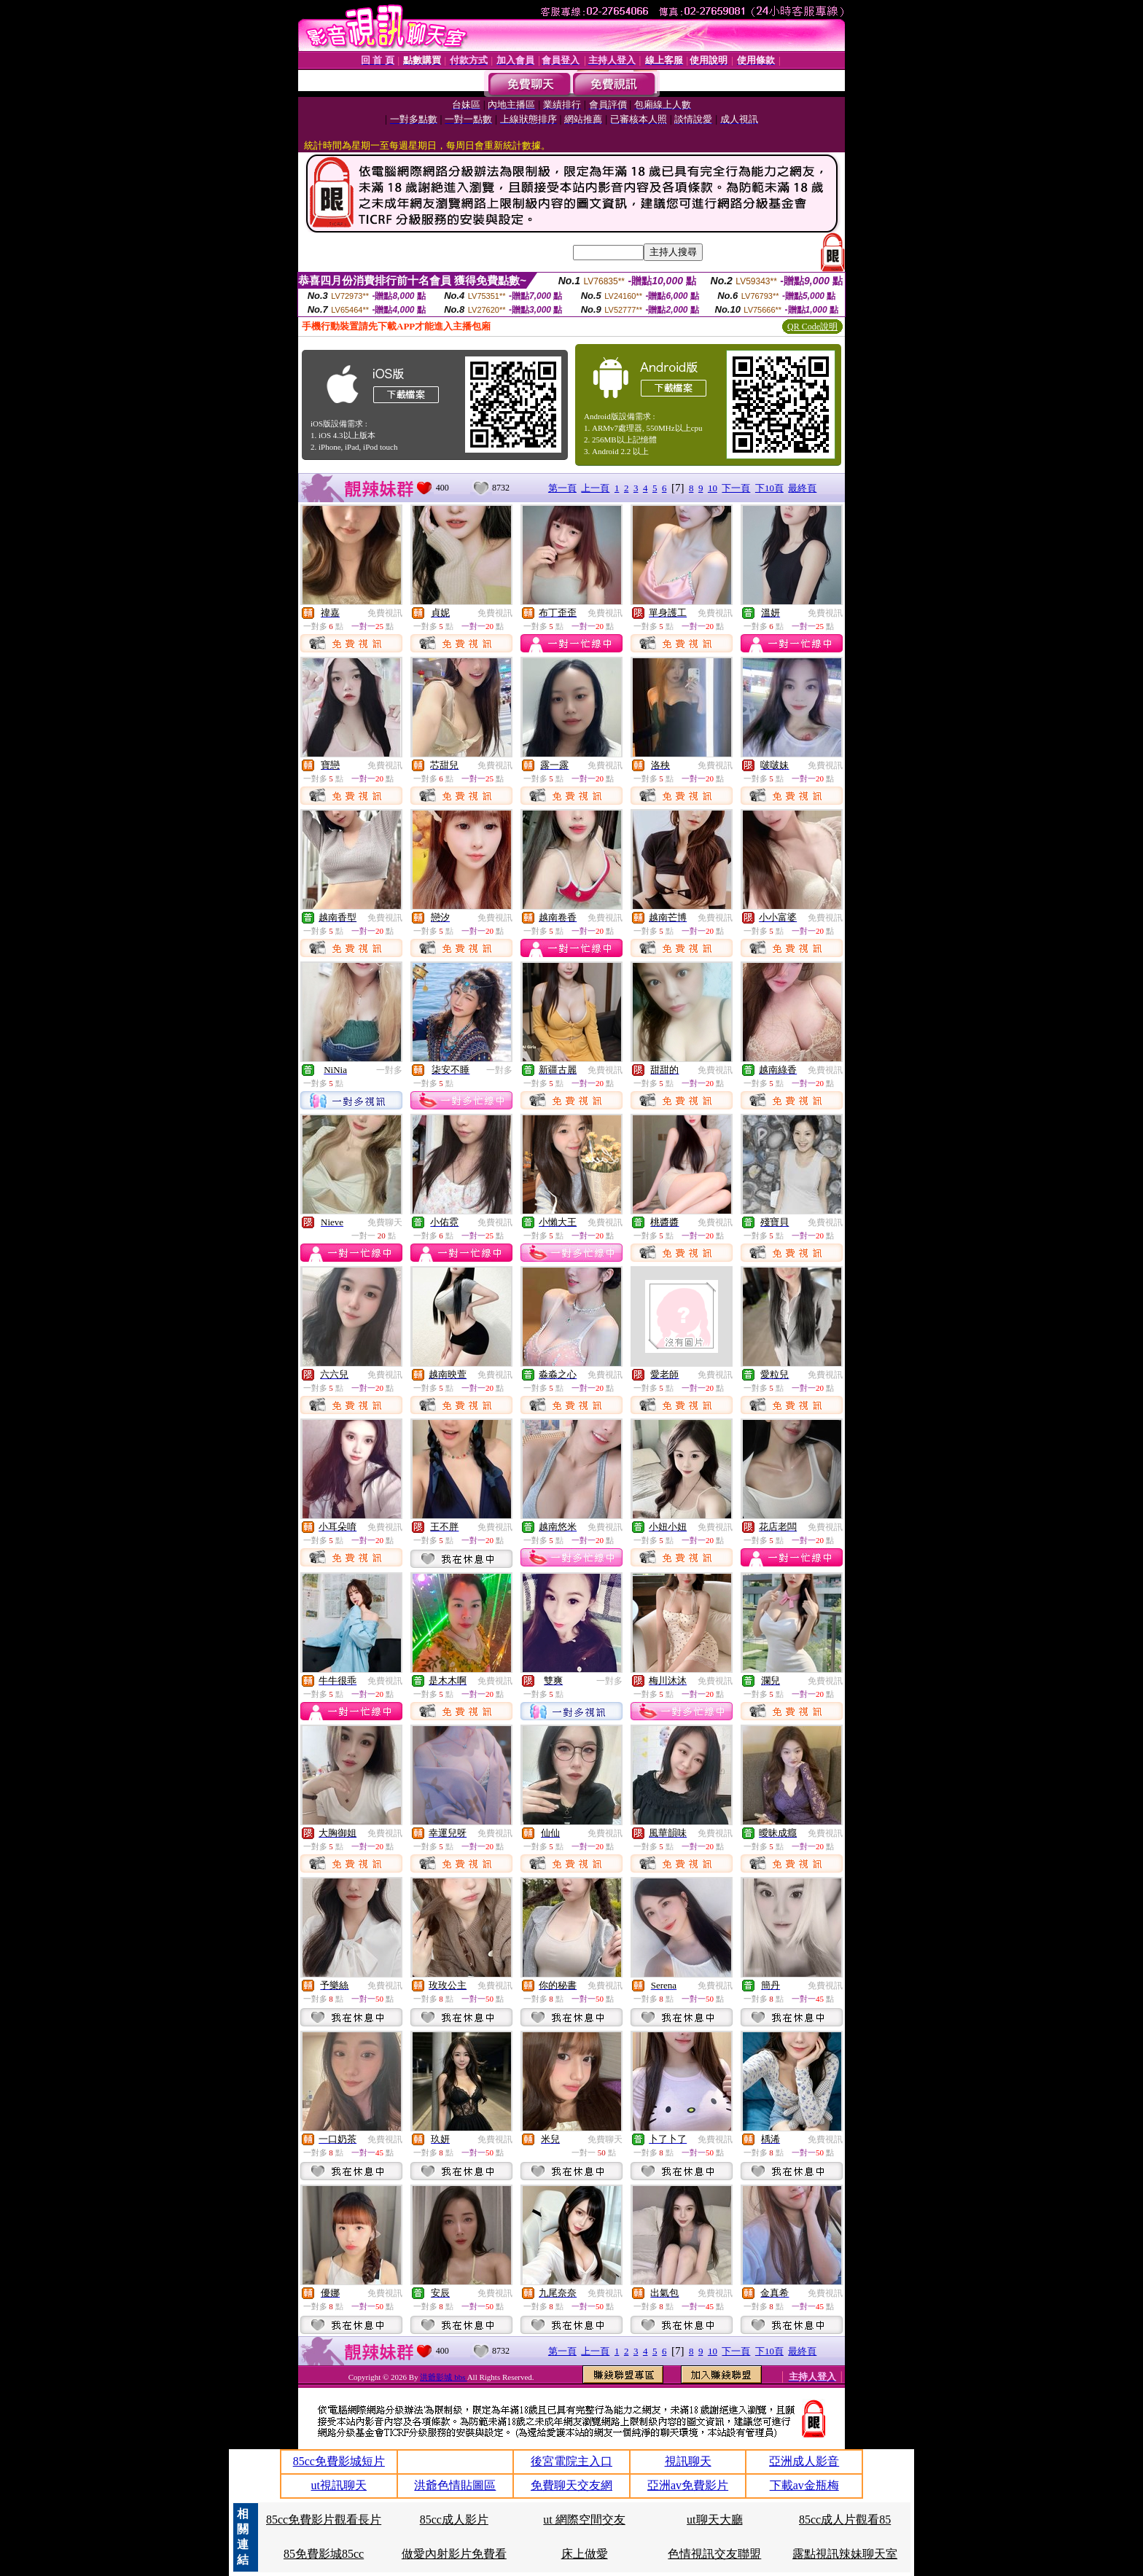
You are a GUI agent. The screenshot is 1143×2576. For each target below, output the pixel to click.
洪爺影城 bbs (443, 2377)
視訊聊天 (688, 2461)
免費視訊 (384, 613)
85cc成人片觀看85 (845, 2519)
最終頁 (802, 488)
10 (712, 488)
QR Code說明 (812, 326)
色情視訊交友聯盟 (714, 2554)
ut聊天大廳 (714, 2519)
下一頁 (736, 488)
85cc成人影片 (454, 2519)
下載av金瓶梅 (804, 2485)
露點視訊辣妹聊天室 (844, 2554)
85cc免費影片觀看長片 (323, 2519)
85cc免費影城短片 (339, 2461)
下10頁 (769, 488)
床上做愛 (584, 2554)
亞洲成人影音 (804, 2461)
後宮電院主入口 (571, 2461)
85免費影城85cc (324, 2554)
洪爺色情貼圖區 (455, 2485)
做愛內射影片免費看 (454, 2554)
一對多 (389, 1070)
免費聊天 (384, 1222)
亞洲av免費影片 (687, 2485)
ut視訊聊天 (339, 2485)
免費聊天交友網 (571, 2485)
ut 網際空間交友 (584, 2519)
